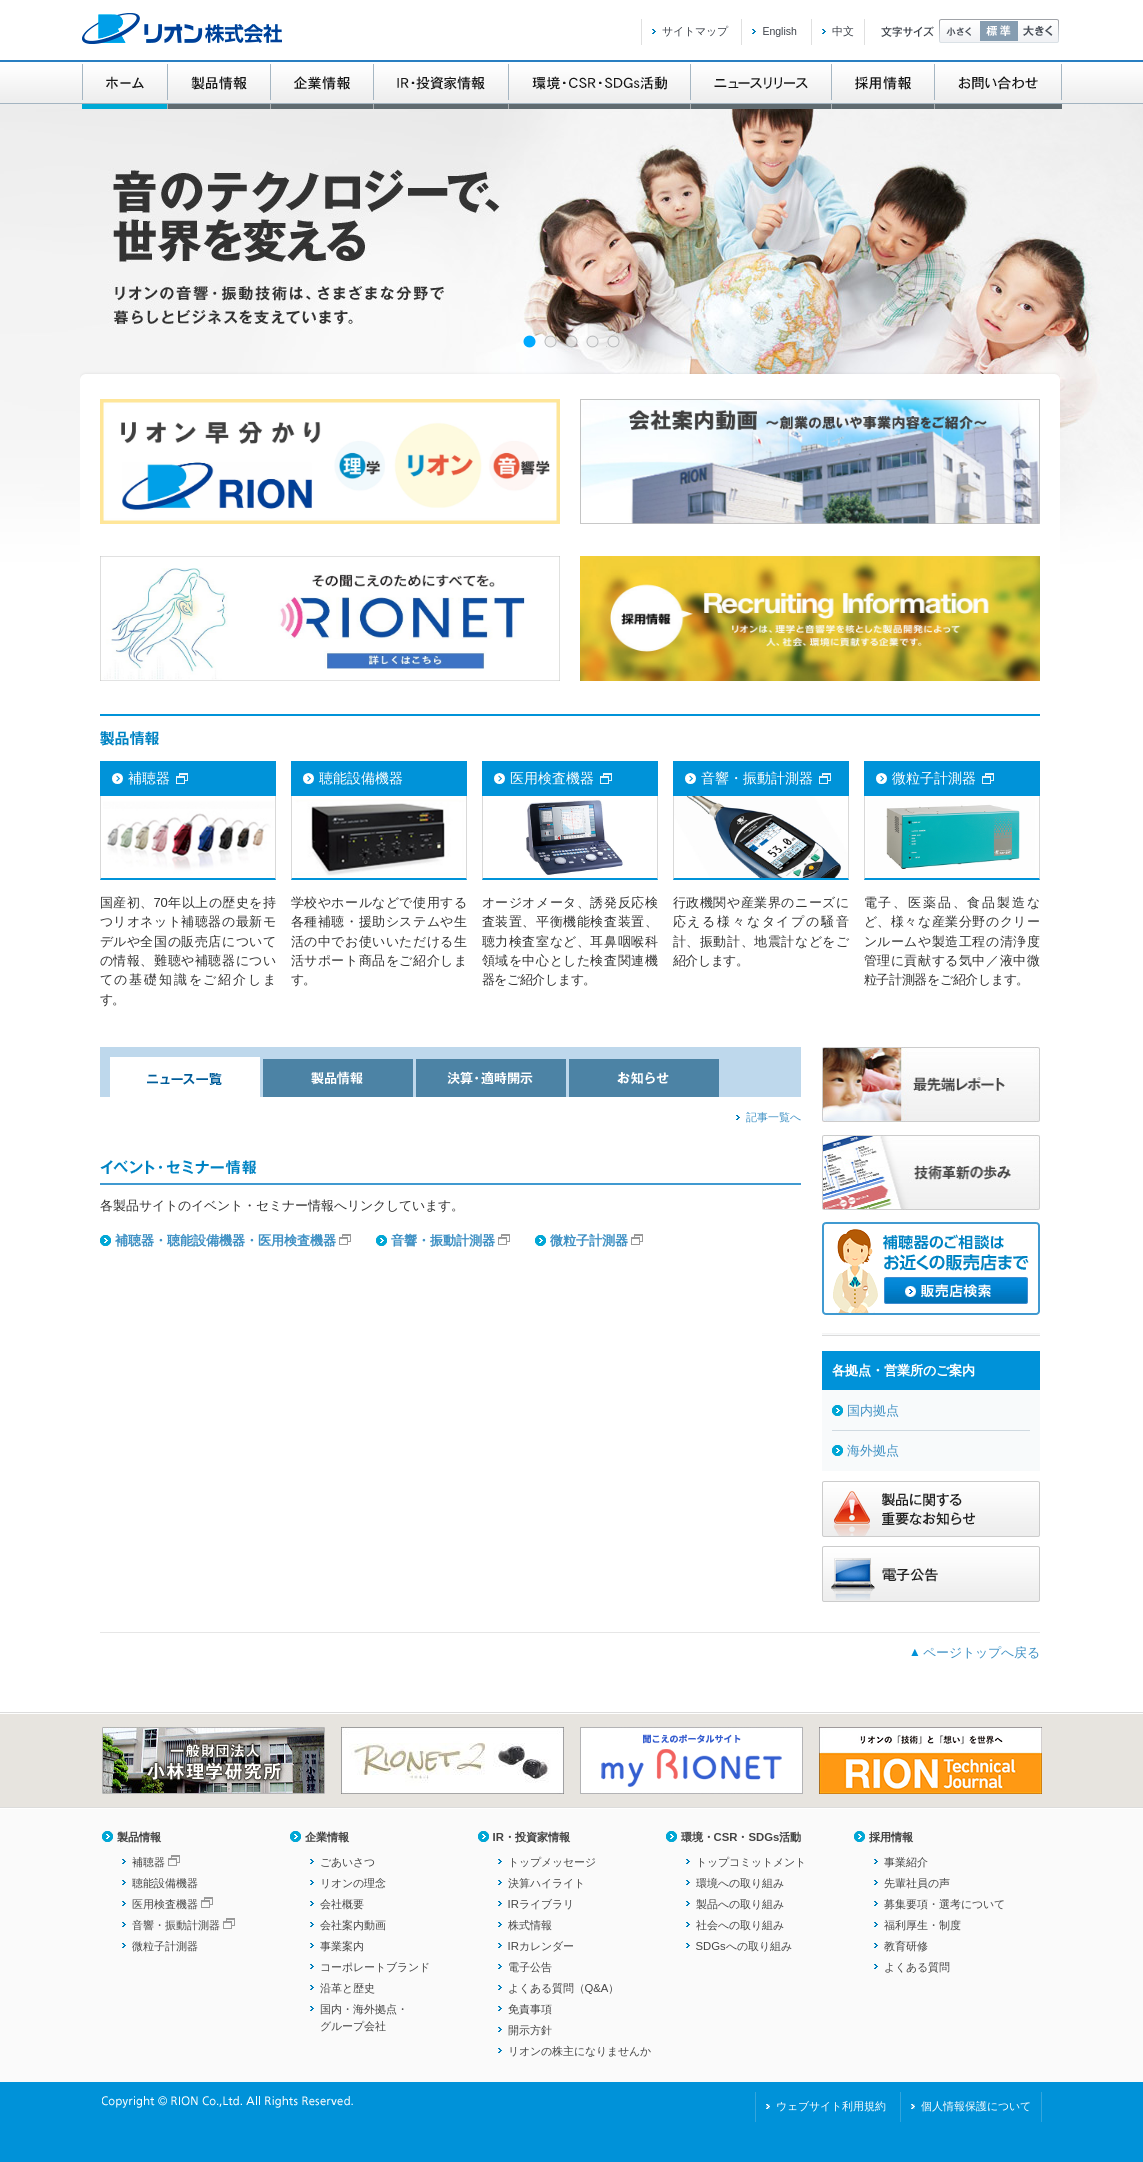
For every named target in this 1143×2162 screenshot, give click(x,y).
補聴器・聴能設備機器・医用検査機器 (225, 1240)
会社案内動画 (353, 1925)
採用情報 (891, 1837)
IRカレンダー (541, 1946)
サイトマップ (695, 31)
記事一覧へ (773, 1117)
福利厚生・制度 (922, 1925)
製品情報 (139, 1837)
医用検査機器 (165, 1904)
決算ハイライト (546, 1883)
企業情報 (327, 1837)
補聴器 (148, 1862)
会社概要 (342, 1904)
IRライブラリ (541, 1904)
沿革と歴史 (347, 1988)
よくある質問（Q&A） (564, 1988)
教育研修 (906, 1946)
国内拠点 (873, 1410)
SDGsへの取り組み (744, 1946)
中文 (843, 31)
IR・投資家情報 (531, 1837)
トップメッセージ (552, 1862)
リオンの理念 (353, 1883)
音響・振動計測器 (443, 1240)
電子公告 (530, 1967)
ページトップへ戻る (981, 1652)
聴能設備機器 (165, 1883)
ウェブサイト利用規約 (831, 2106)
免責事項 (530, 2009)
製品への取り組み (740, 1904)
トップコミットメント (751, 1862)
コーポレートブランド (375, 1967)
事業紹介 (906, 1862)
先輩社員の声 (917, 1883)
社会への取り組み (740, 1925)
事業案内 (342, 1946)
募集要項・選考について (944, 1904)
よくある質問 (917, 1967)
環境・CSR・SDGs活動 (741, 1837)
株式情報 (530, 1925)
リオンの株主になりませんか (579, 2051)
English (779, 31)
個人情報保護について (976, 2106)
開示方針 (530, 2030)
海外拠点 (873, 1450)
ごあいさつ (347, 1862)
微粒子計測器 (589, 1240)
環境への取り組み (740, 1883)
